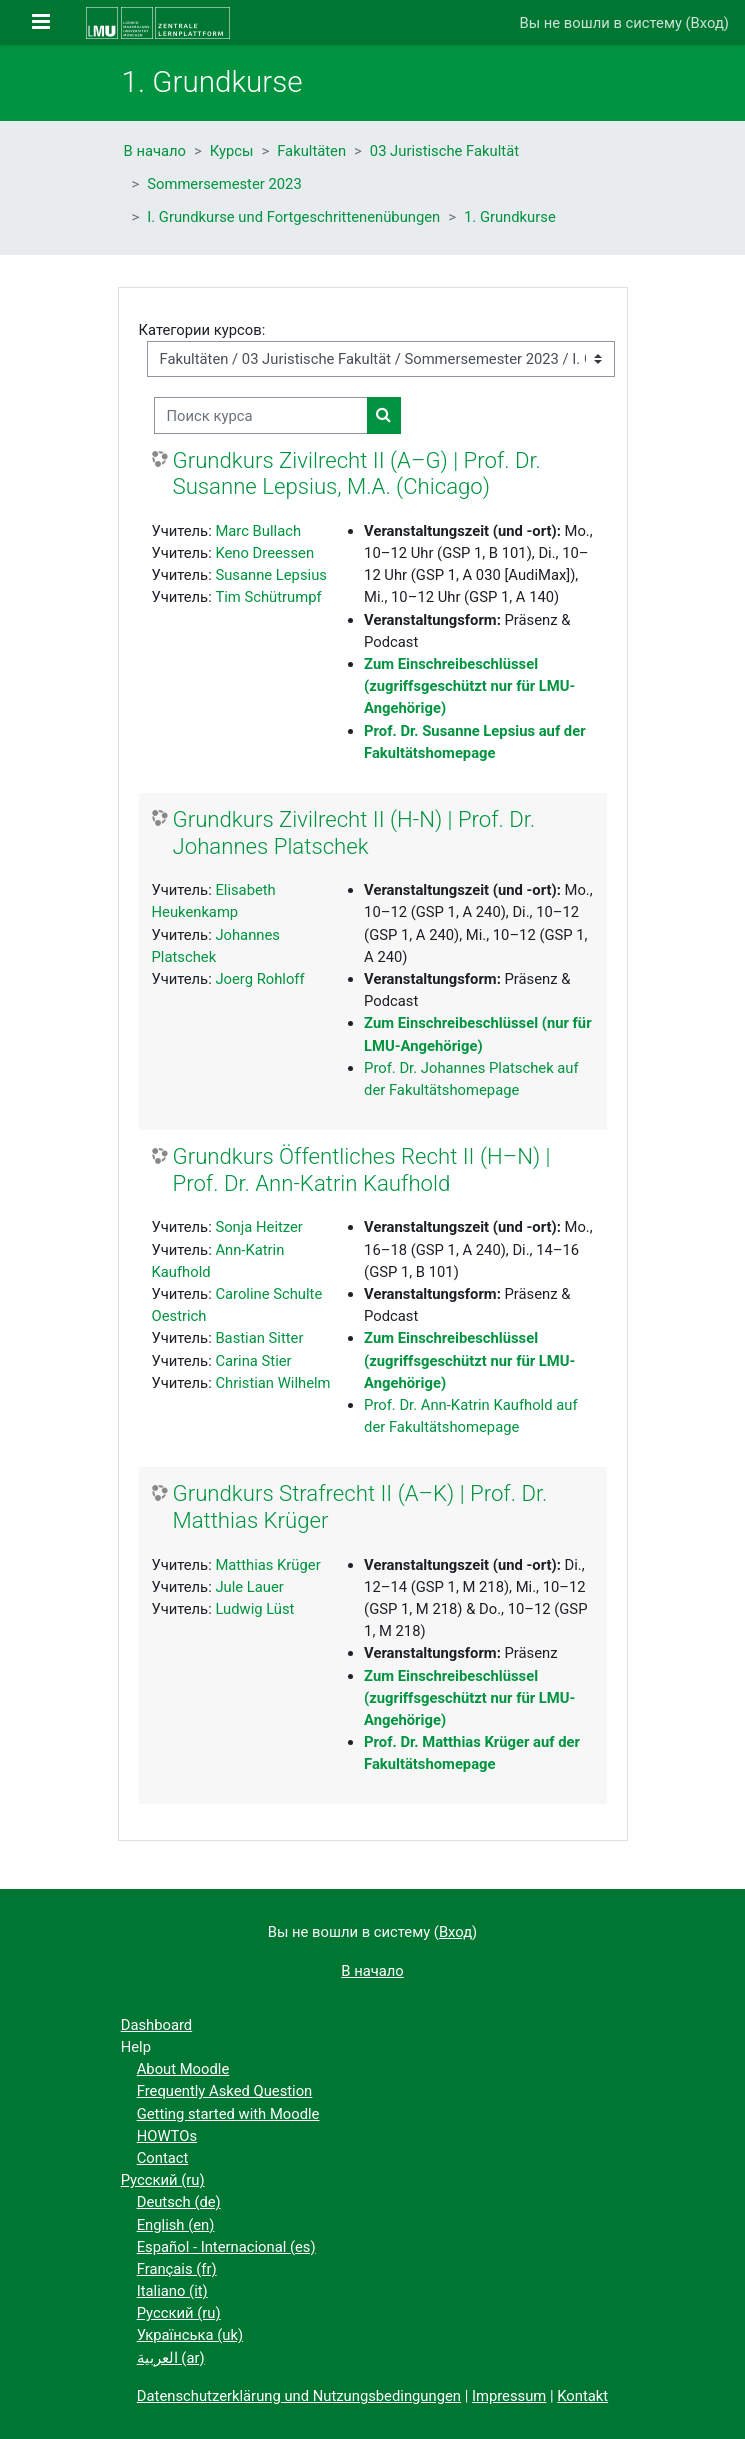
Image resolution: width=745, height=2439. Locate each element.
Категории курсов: (202, 330)
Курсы (232, 151)
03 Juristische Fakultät (444, 151)
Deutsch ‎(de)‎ (179, 2202)
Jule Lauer (249, 1587)
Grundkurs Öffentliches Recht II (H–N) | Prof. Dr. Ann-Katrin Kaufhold (362, 1169)
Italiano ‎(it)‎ (172, 2291)
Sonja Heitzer (259, 1227)
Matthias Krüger (267, 1565)
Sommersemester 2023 (224, 184)
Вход (707, 23)
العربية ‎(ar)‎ (171, 2358)
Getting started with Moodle (228, 2114)
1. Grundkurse (510, 217)
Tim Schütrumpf (268, 597)
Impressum (509, 2396)
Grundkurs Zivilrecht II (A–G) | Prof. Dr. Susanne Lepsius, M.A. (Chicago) (357, 473)
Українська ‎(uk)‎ (190, 2335)
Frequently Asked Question (225, 2091)
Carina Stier (253, 1361)
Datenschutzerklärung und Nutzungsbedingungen (299, 2396)
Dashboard (157, 2025)
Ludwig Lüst (254, 1609)
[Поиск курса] (261, 415)
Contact (163, 2158)
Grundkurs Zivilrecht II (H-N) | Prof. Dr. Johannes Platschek (354, 832)
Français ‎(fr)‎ (177, 2269)
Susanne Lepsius (271, 575)
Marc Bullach (258, 531)
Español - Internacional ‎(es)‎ (226, 2247)
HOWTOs (167, 2136)
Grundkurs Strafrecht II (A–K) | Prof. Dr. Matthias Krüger (360, 1506)
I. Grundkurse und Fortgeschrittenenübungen (293, 217)
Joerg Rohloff (259, 979)
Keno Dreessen (264, 553)
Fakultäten (311, 151)
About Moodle (183, 2069)
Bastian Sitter (259, 1338)
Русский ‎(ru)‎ (163, 2180)
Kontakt (582, 2396)
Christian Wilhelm (272, 1383)
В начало (155, 151)
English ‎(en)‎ (176, 2225)
